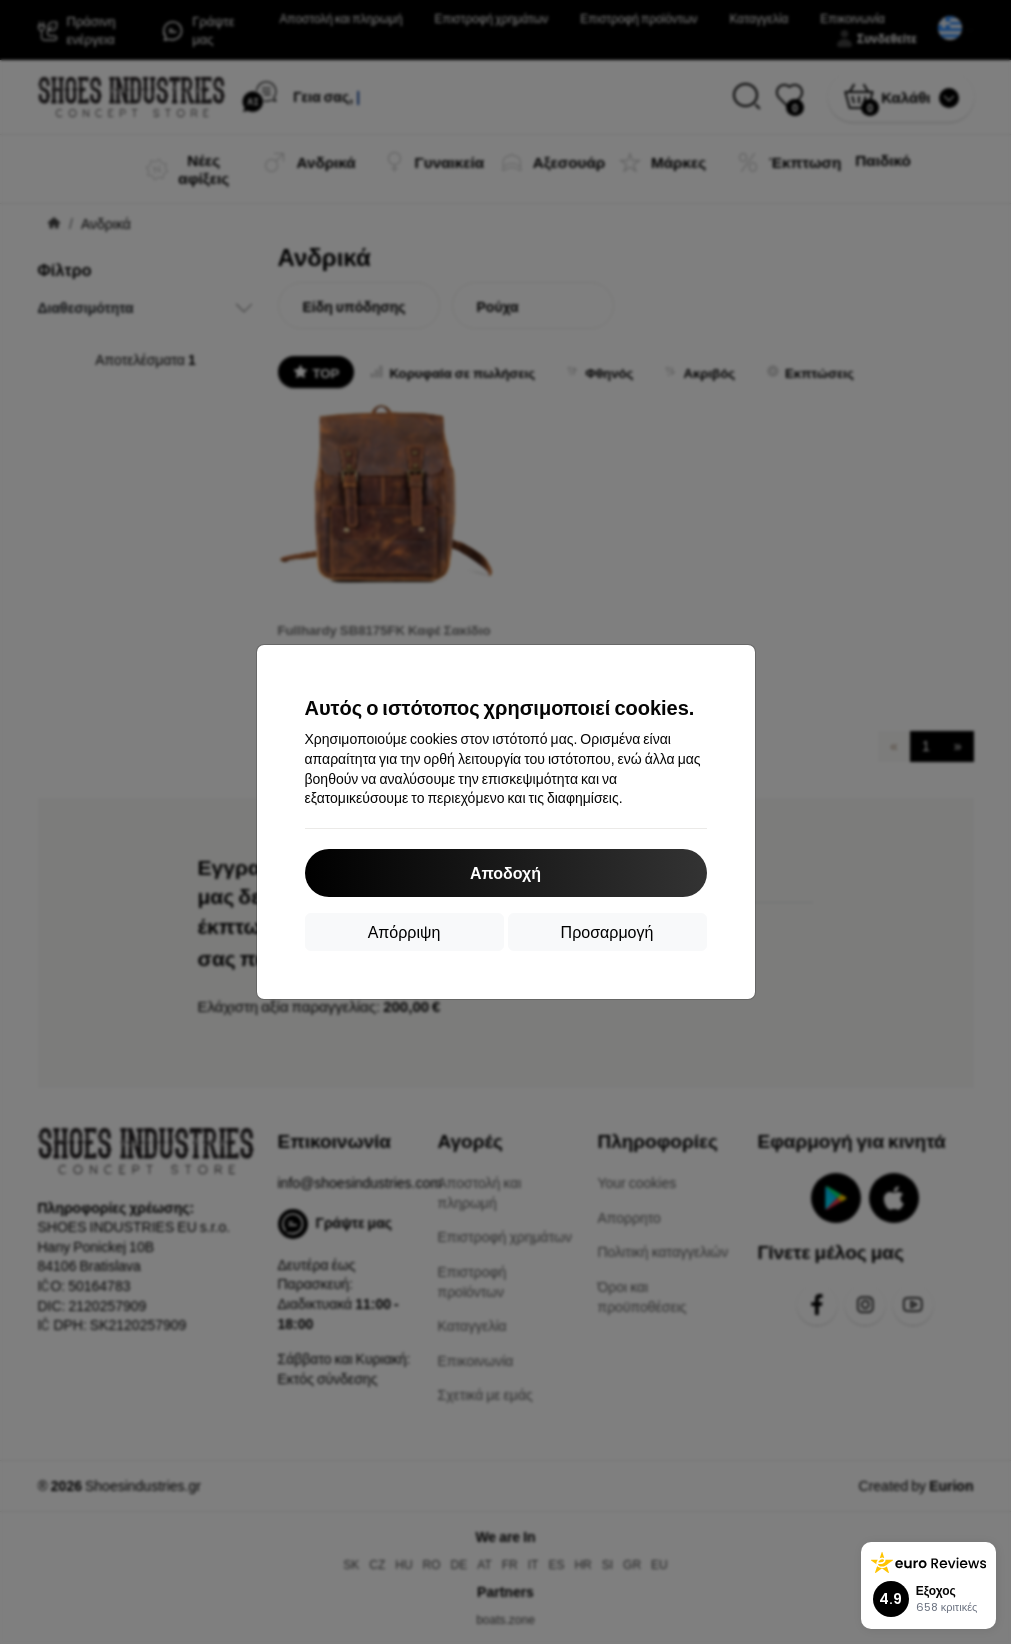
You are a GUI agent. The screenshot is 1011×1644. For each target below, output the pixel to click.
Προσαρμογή (607, 931)
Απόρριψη (404, 931)
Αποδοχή (505, 872)
